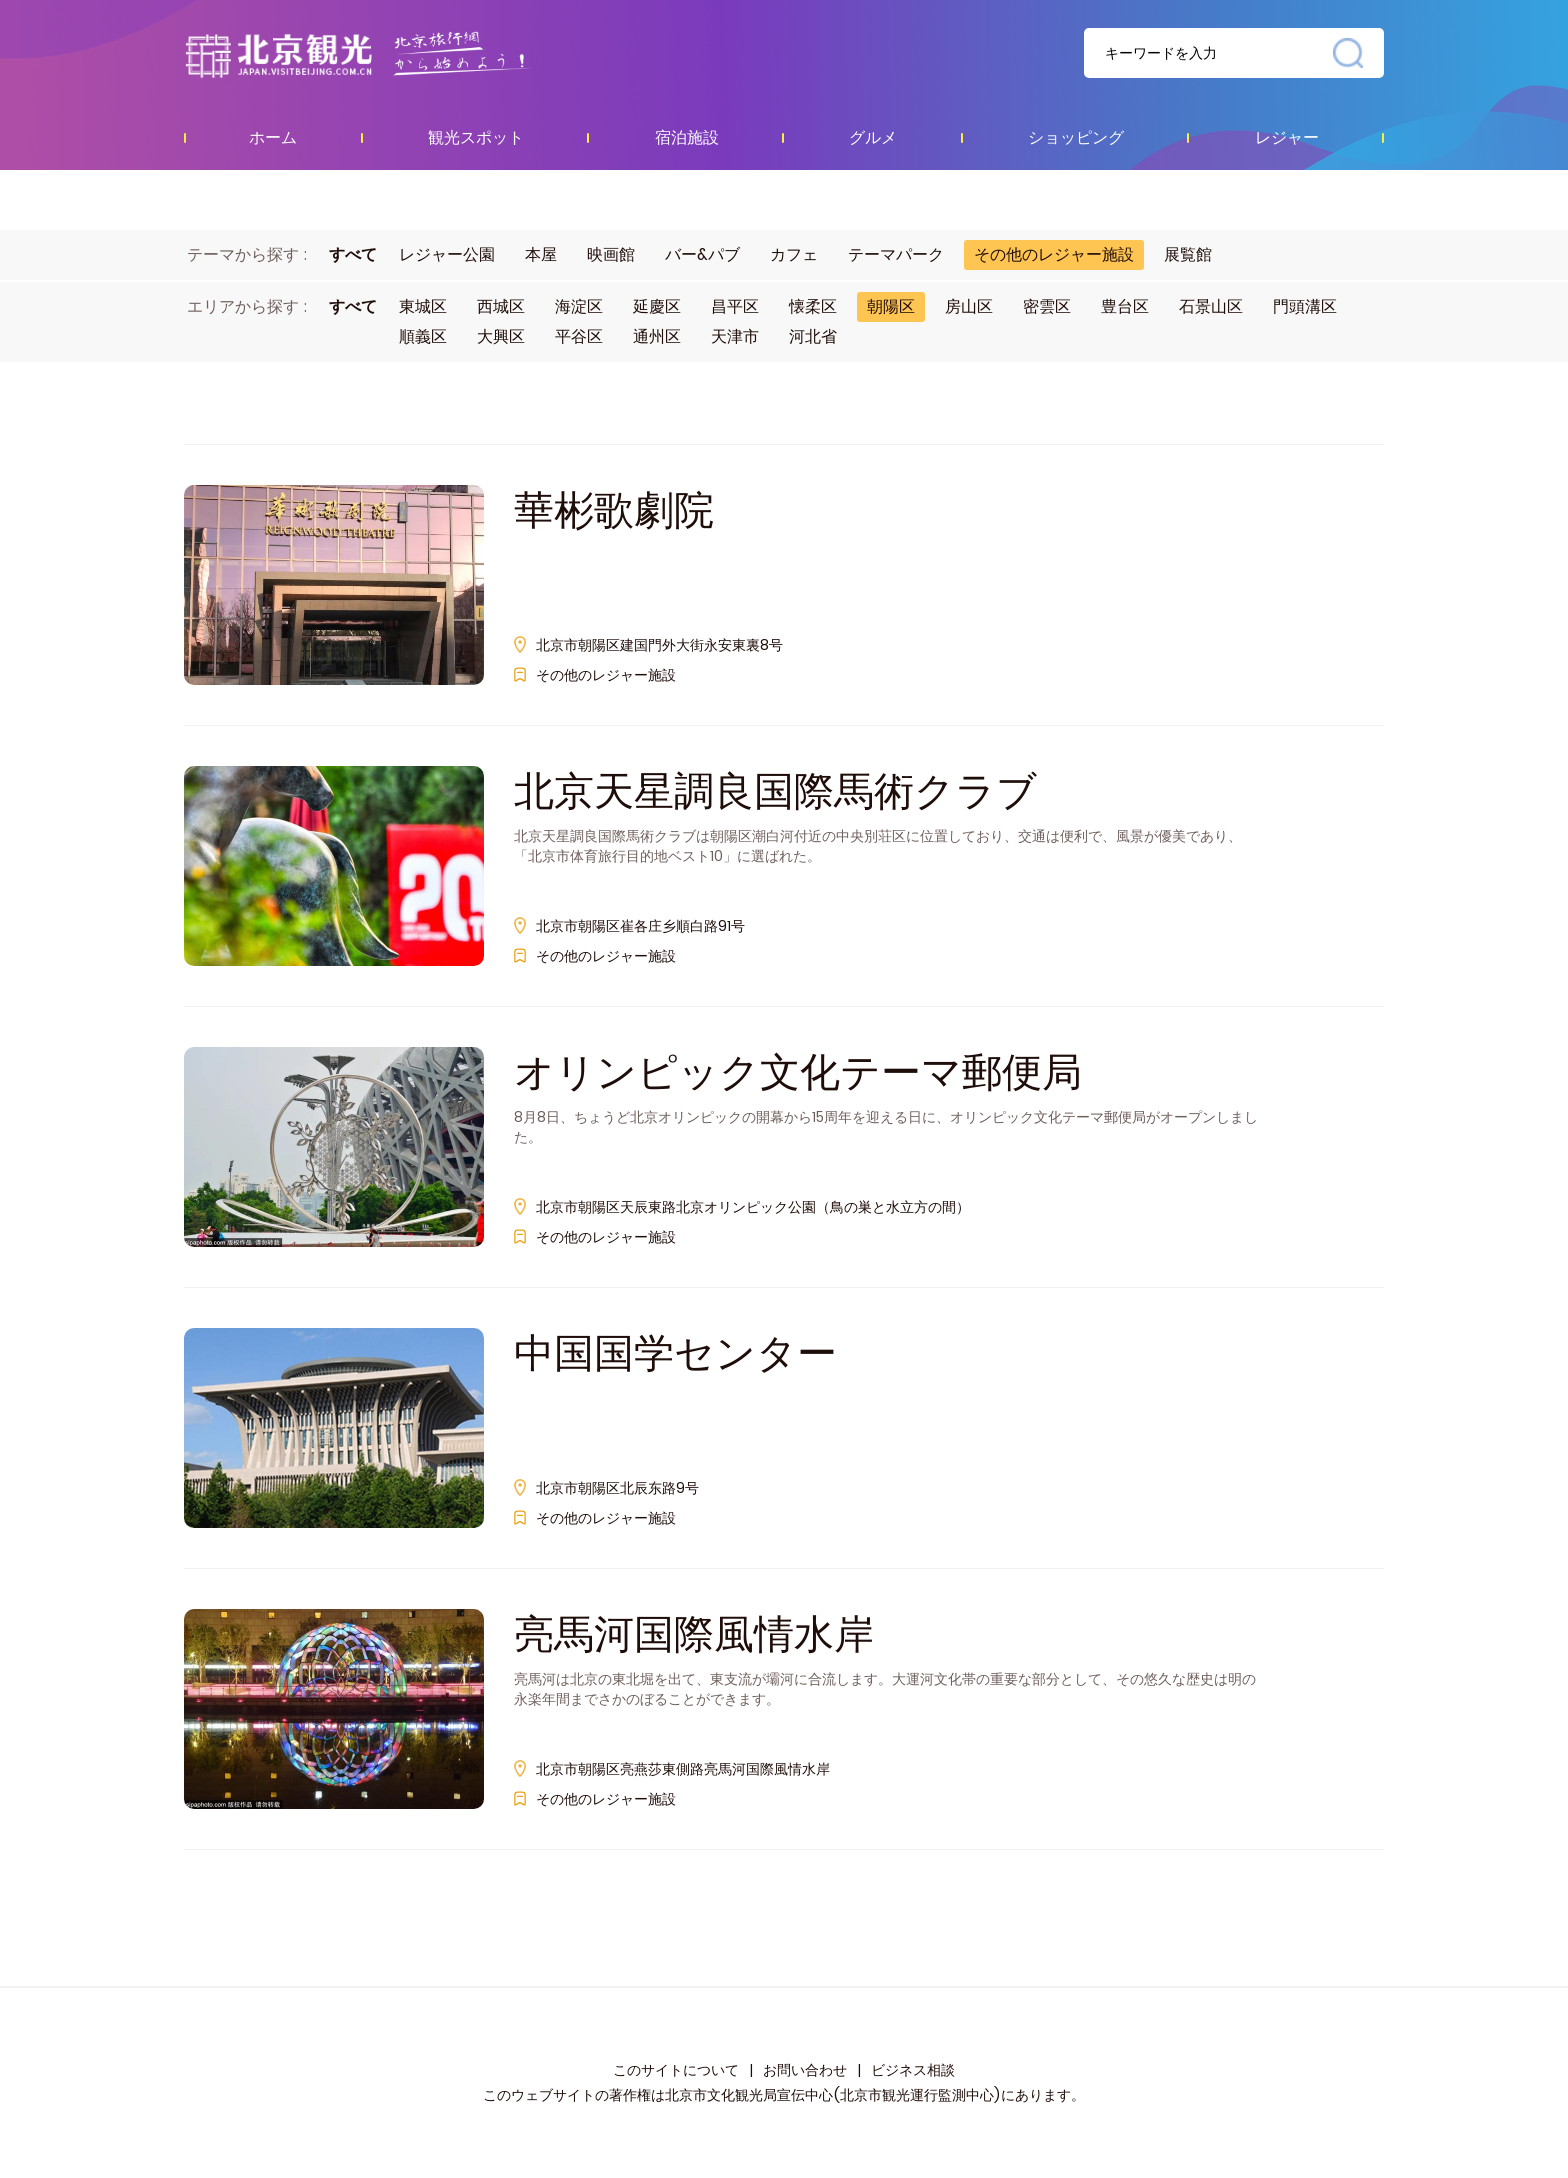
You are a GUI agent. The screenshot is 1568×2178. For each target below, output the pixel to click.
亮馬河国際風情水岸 (694, 1634)
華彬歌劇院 (614, 510)
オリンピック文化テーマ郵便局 (798, 1072)
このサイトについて (676, 2070)
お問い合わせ (805, 2070)
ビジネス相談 (913, 2070)
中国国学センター (675, 1353)
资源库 (399, 54)
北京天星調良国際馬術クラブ (775, 791)
